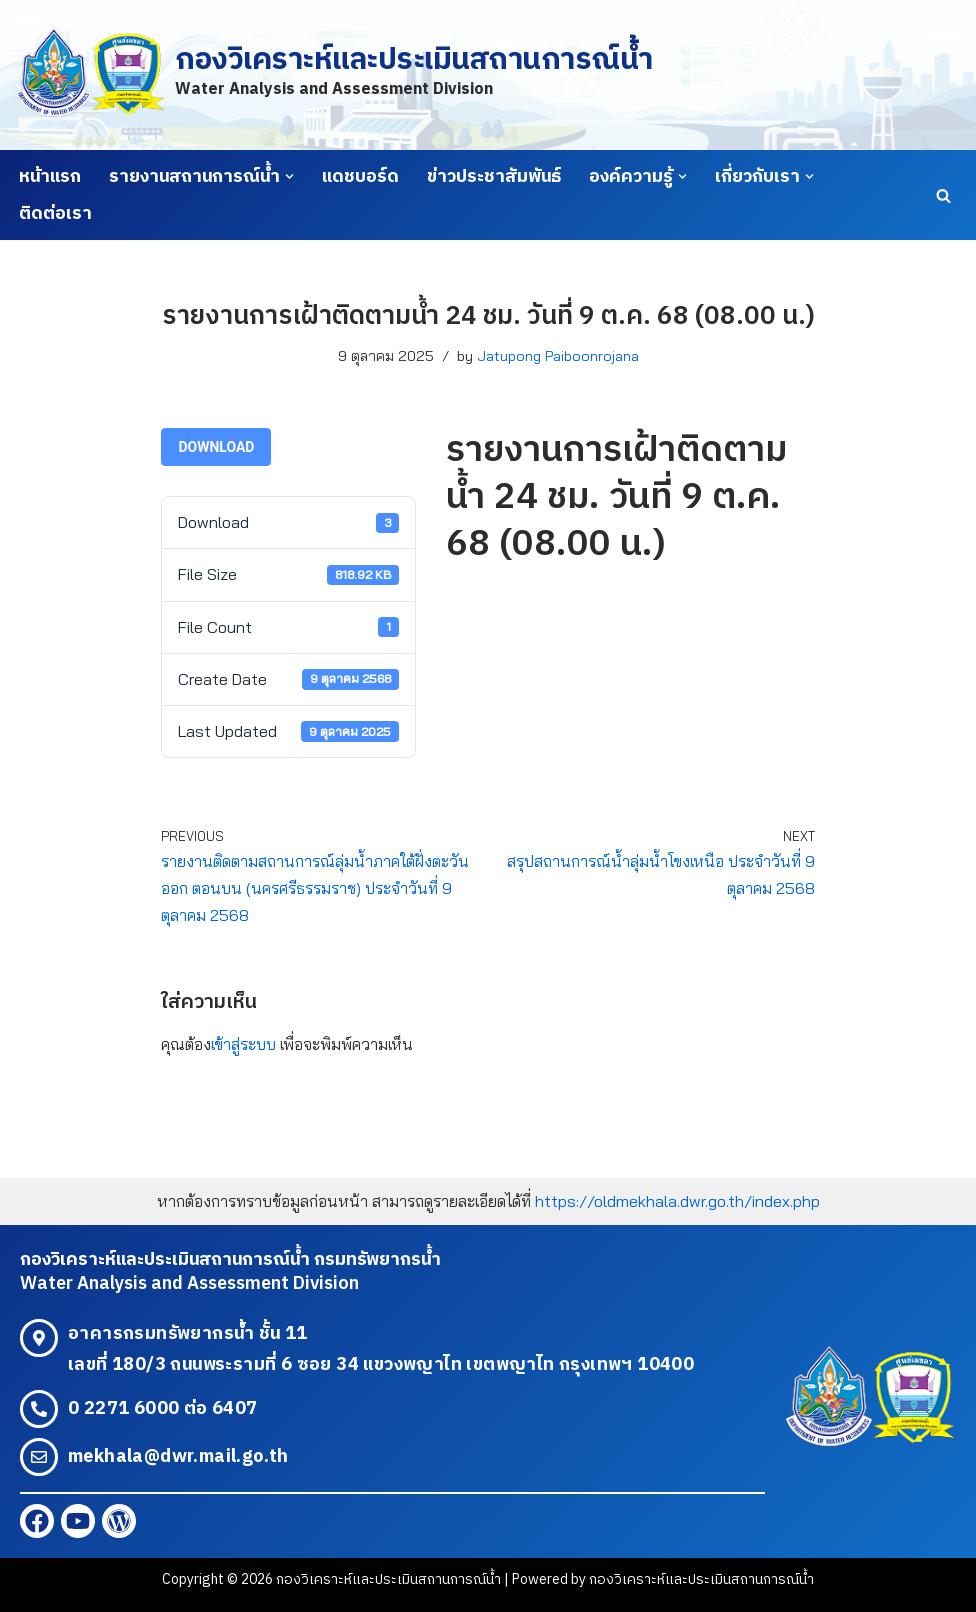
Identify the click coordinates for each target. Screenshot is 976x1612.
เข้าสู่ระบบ (243, 1044)
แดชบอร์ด (360, 177)
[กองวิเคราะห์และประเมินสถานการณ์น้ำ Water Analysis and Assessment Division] (333, 74)
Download (216, 447)
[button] (289, 176)
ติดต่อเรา (55, 214)
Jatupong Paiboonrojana (558, 356)
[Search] (943, 195)
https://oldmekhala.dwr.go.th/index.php (677, 1201)
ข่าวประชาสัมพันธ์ (494, 177)
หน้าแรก (50, 177)
